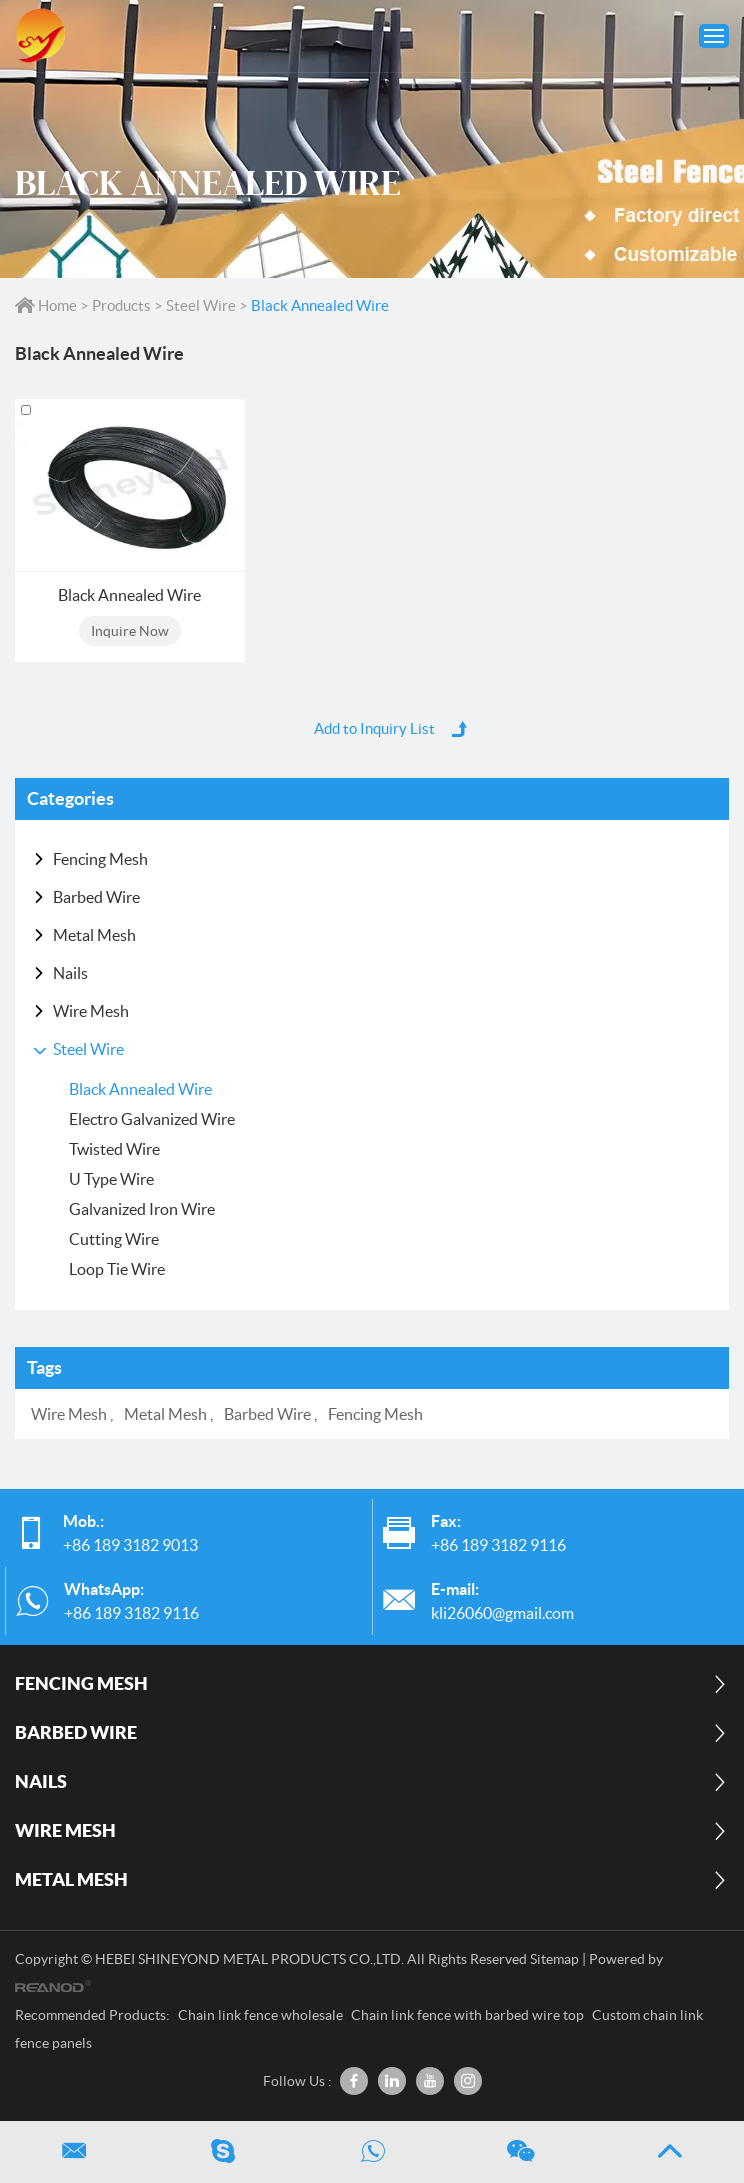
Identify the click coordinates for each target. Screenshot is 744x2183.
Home (47, 305)
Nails (70, 973)
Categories (70, 798)
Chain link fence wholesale (262, 2015)
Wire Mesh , (73, 1414)
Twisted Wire (114, 1149)
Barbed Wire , (272, 1414)
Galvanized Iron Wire (142, 1209)
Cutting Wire (114, 1239)
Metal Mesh (94, 935)
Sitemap (554, 1959)
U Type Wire (111, 1179)
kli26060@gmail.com (502, 1613)
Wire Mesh (91, 1011)
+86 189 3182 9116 (131, 1613)
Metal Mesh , (170, 1414)
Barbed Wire (96, 897)
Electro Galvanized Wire (152, 1119)
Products (121, 305)
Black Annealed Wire (320, 305)
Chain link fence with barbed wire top (469, 2015)
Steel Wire (201, 305)
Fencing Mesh (100, 859)
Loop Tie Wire (117, 1269)
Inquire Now (130, 631)
